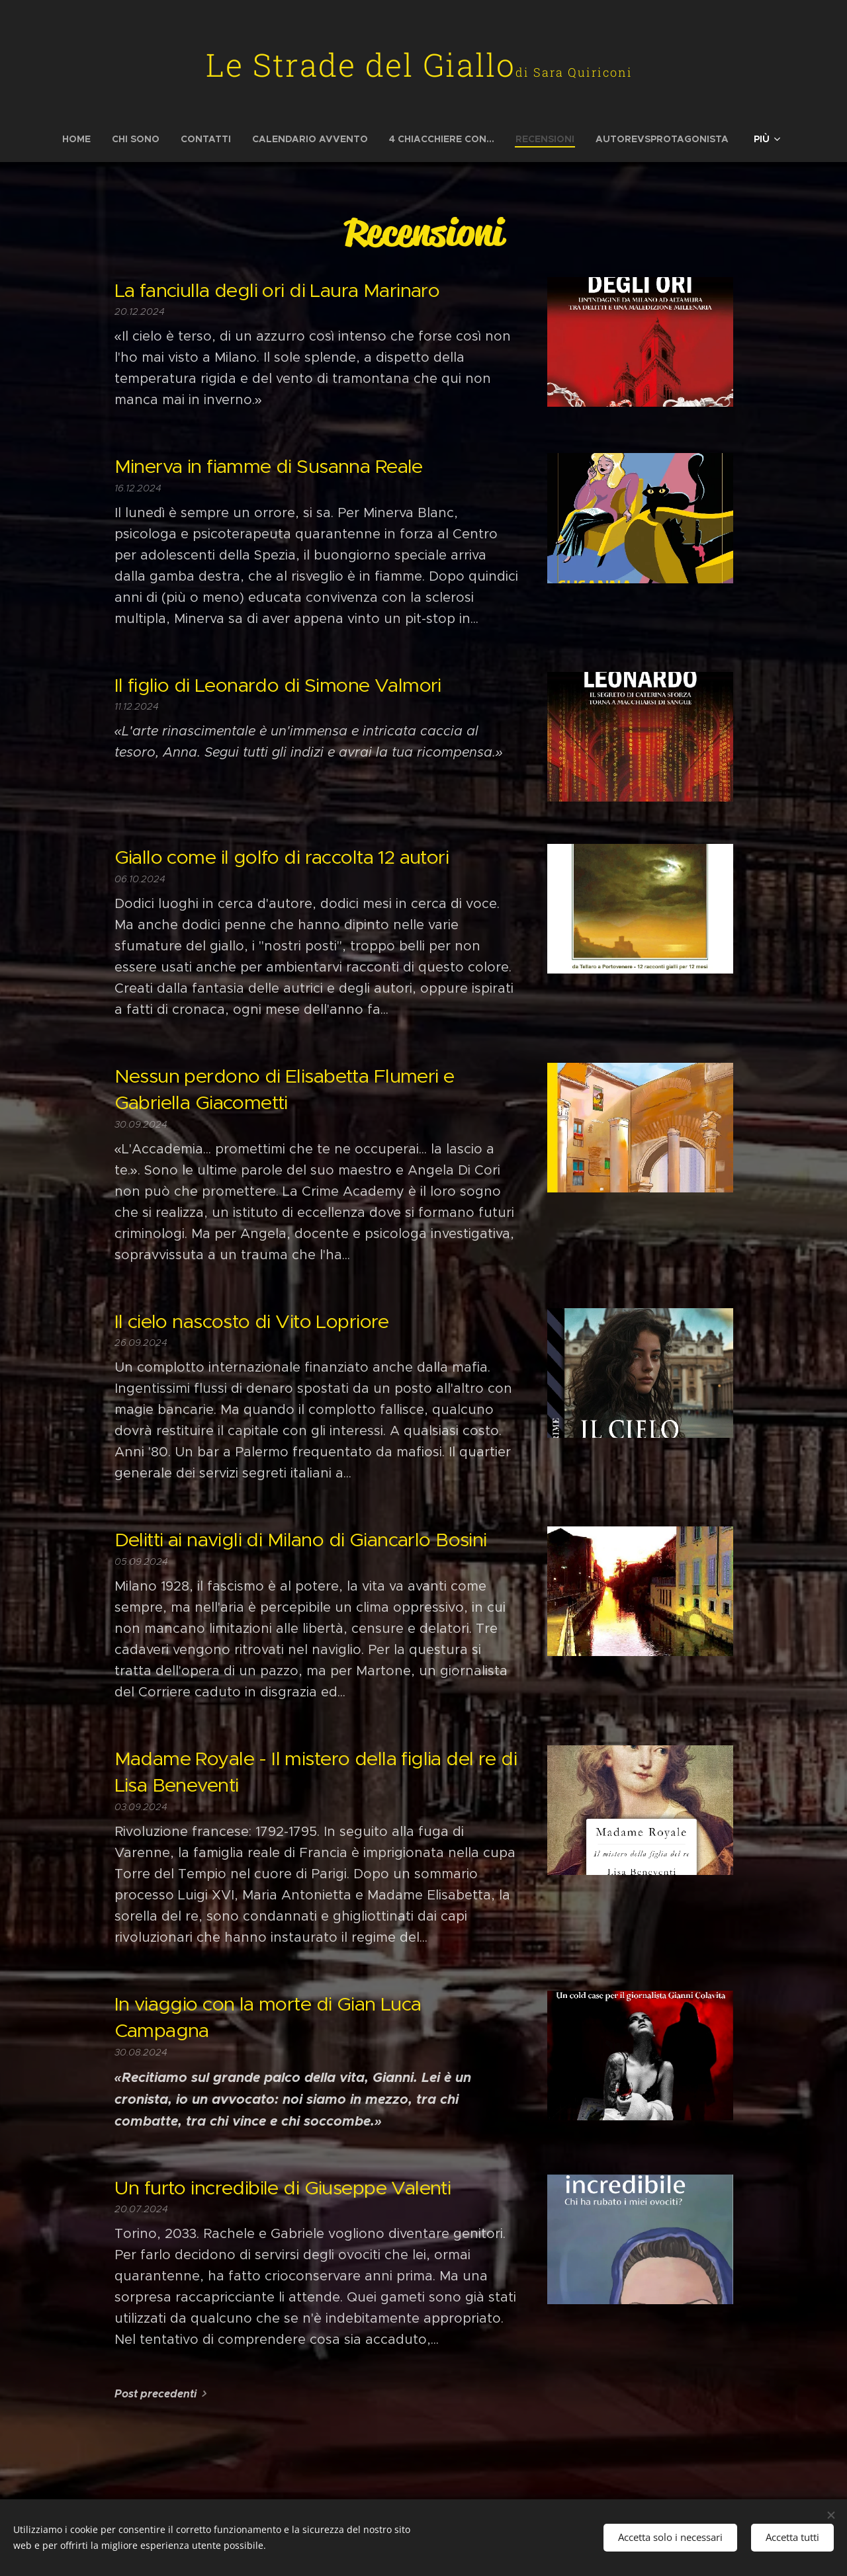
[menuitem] (81, 138)
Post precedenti (155, 2394)
